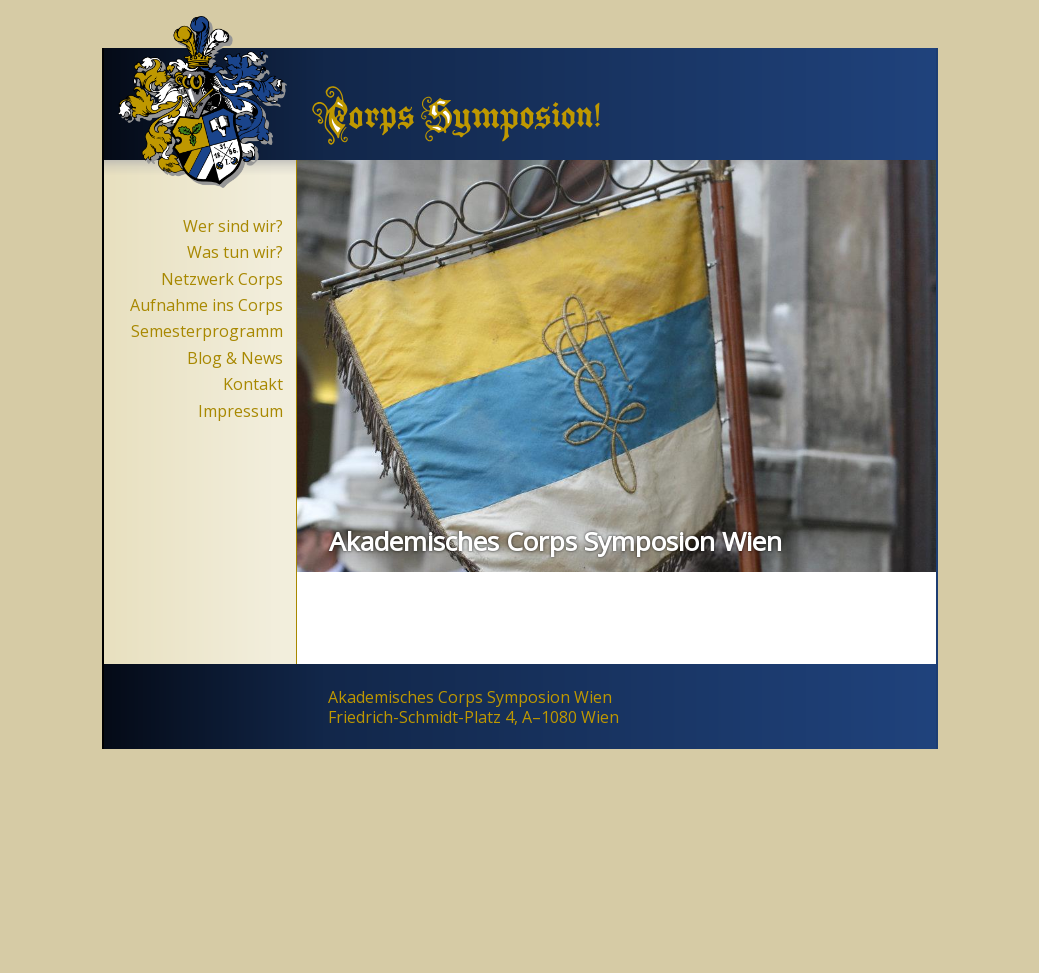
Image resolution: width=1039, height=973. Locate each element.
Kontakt (253, 384)
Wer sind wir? (233, 226)
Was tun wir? (235, 252)
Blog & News (235, 358)
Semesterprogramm (207, 331)
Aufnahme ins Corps (206, 305)
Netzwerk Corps (222, 279)
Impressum (240, 411)
